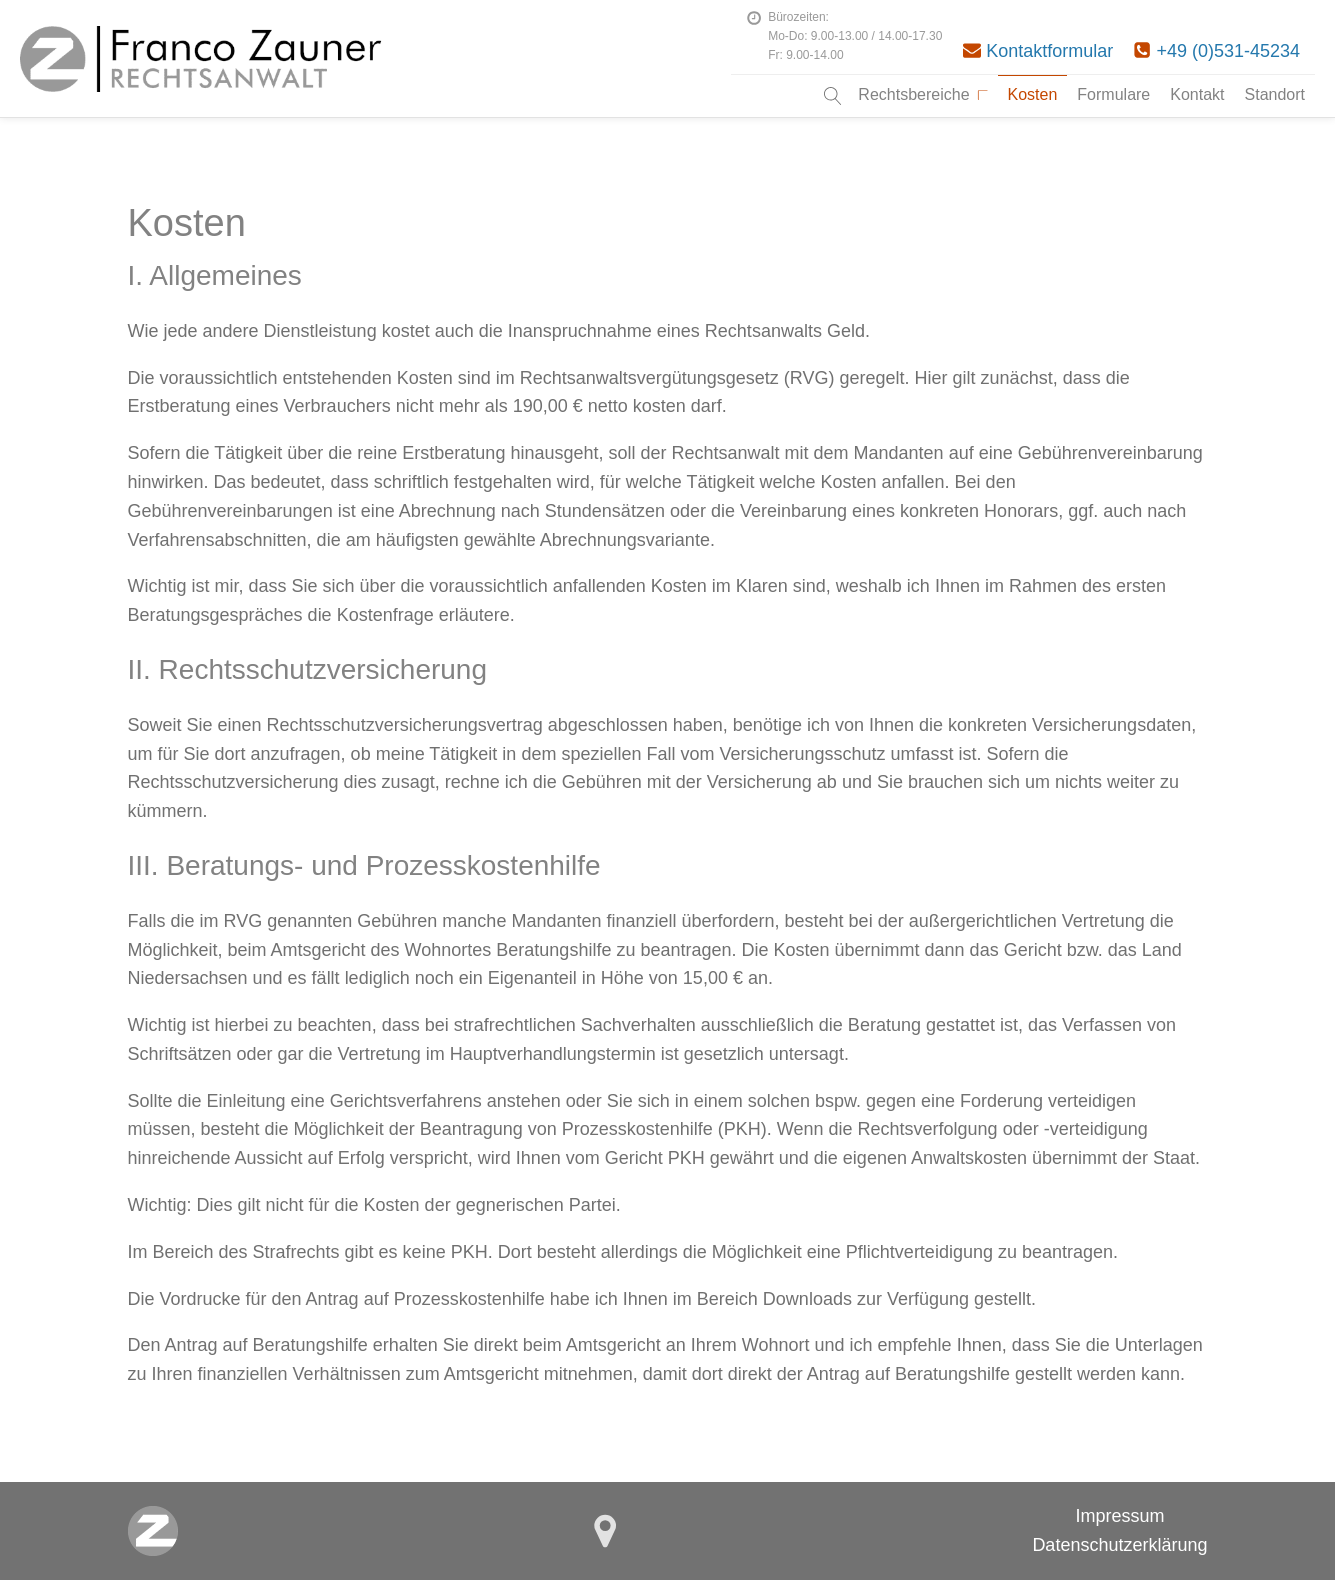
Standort (1275, 94)
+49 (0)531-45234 (1228, 51)
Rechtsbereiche (922, 94)
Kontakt (1197, 94)
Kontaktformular (1049, 51)
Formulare (1113, 94)
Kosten (1033, 94)
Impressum (1119, 1516)
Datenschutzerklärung (1119, 1545)
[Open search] (833, 96)
